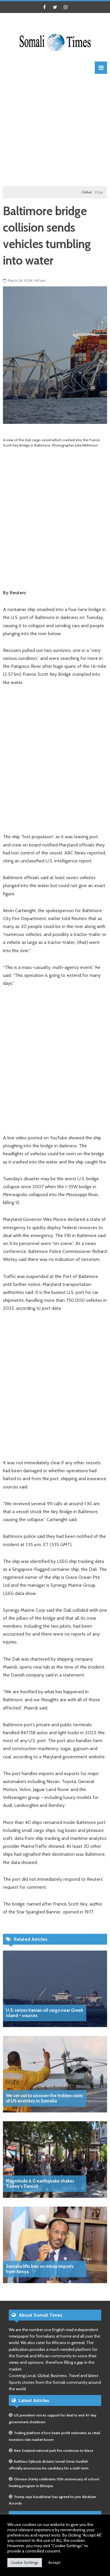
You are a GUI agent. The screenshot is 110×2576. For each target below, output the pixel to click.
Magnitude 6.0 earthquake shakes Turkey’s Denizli (40, 2183)
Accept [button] (54, 2562)
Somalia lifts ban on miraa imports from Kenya (40, 2269)
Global (88, 192)
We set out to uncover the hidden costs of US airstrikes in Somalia (44, 2098)
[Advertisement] (55, 129)
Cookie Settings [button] (24, 2562)
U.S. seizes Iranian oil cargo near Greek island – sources (44, 2013)
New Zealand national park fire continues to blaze (53, 2450)
